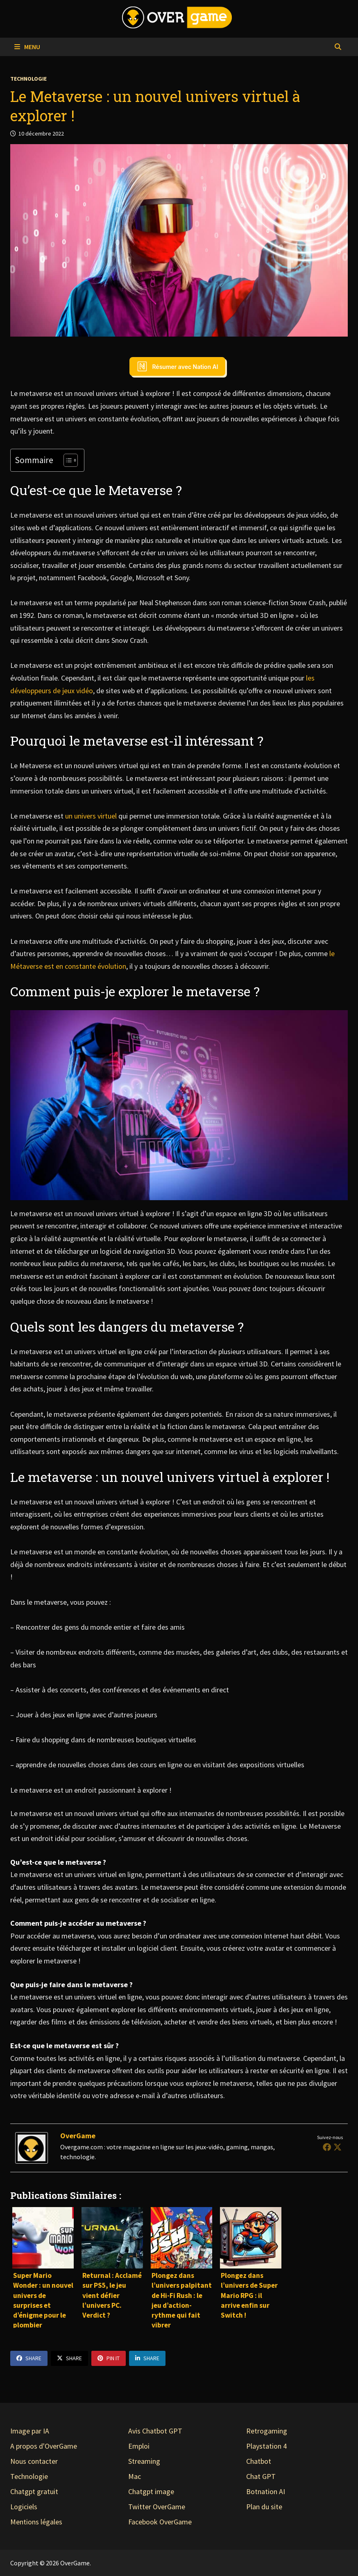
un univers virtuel (91, 816)
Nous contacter (34, 2461)
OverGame (77, 2135)
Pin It (108, 2358)
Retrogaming (266, 2431)
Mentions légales (36, 2521)
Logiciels (23, 2506)
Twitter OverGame (156, 2506)
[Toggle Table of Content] (66, 460)
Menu (27, 47)
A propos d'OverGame (43, 2446)
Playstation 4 (266, 2446)
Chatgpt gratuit (34, 2491)
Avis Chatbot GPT (155, 2431)
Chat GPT (261, 2476)
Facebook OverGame (160, 2521)
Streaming (144, 2461)
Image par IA (29, 2431)
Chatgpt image (151, 2491)
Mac (134, 2476)
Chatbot (258, 2461)
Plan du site (264, 2506)
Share (28, 2358)
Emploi (139, 2446)
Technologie (28, 78)
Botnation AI (265, 2491)
